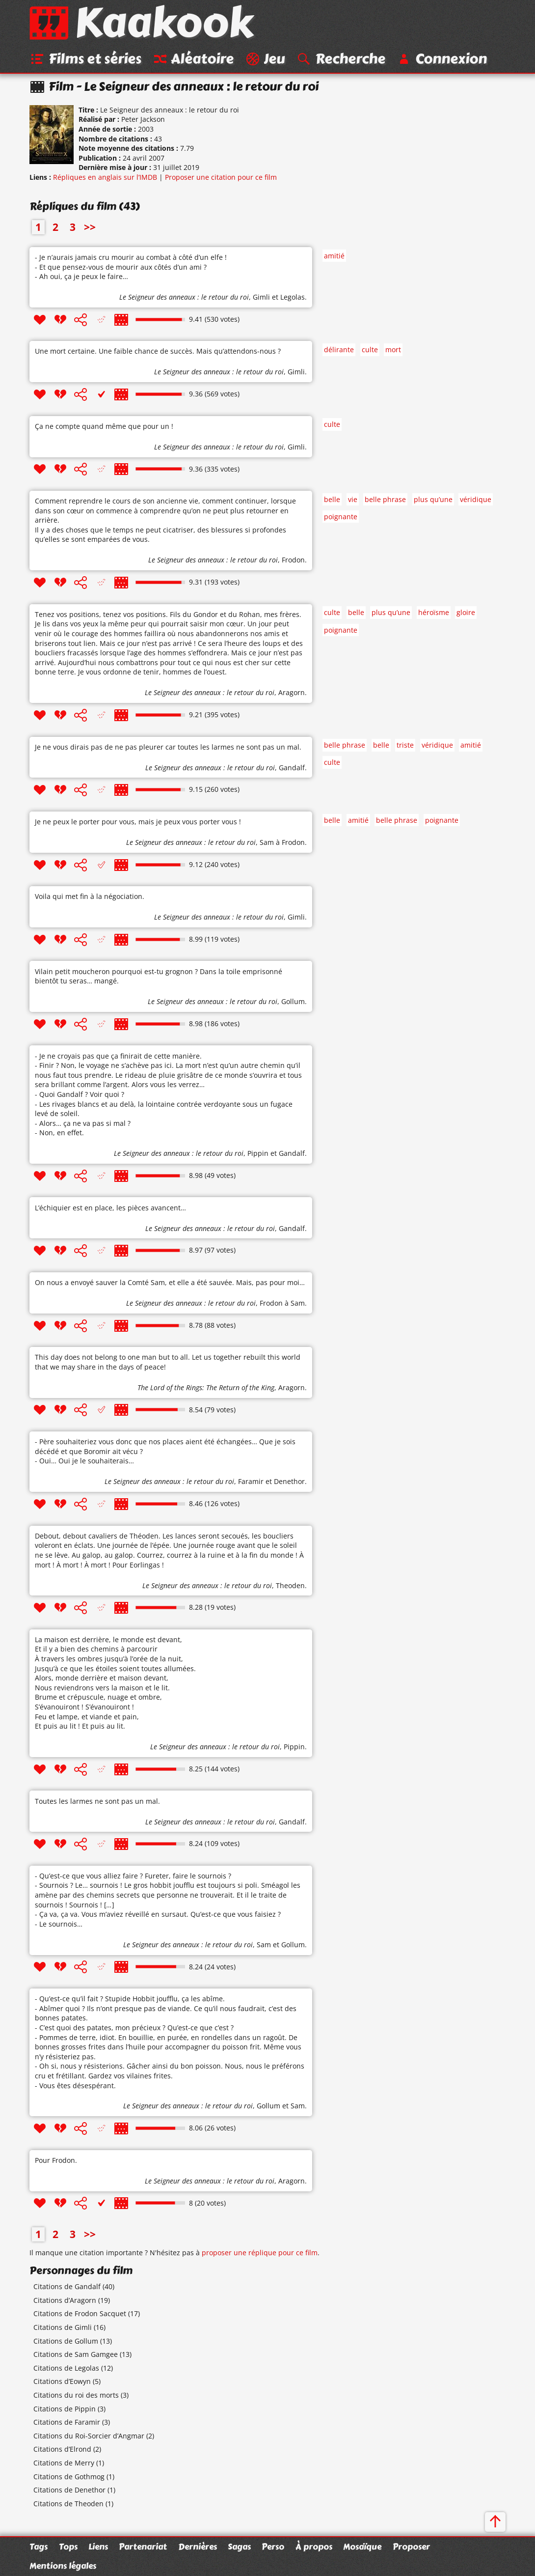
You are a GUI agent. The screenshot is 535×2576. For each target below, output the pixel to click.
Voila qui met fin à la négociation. (89, 896)
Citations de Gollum (65, 2341)
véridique (475, 499)
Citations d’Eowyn (62, 2381)
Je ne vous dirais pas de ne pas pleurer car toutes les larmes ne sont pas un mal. (168, 747)
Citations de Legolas (66, 2368)
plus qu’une (433, 499)
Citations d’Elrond (62, 2449)
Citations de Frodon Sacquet (79, 2314)
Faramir (251, 1481)
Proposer (411, 2546)
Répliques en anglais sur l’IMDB (105, 177)
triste (405, 745)
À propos (313, 2546)
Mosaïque (362, 2546)
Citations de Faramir (66, 2422)
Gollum (293, 1002)
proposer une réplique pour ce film (260, 2253)
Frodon (293, 560)
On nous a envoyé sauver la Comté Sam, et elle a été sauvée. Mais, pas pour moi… (170, 1283)
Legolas (292, 297)
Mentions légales (62, 2565)
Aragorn (291, 693)
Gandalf (292, 768)
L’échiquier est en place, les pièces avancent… (110, 1208)
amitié (334, 255)
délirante (339, 350)
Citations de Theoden (68, 2504)
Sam (267, 842)
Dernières (197, 2546)
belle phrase (385, 499)
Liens (98, 2546)
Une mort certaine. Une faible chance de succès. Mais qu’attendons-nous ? (158, 351)
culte (370, 350)
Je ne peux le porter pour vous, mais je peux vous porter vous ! (138, 822)
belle (332, 499)
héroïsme (433, 612)
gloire (465, 612)
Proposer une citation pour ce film (221, 177)
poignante (340, 517)
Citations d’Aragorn (64, 2300)
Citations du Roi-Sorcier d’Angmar (88, 2436)
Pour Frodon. (56, 2160)
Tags (38, 2546)
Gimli (261, 297)
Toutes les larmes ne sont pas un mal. (97, 1801)
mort (393, 350)
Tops (68, 2546)
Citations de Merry (63, 2463)
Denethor (289, 1481)
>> (90, 227)
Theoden (290, 1585)
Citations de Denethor (69, 2490)
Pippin (257, 1153)
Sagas (239, 2546)
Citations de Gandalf (67, 2287)
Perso (273, 2546)
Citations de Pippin (64, 2408)
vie (352, 499)
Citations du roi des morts (76, 2395)
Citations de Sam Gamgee (75, 2354)
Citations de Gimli (62, 2327)
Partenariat (143, 2546)
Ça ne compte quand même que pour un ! (104, 426)
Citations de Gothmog (69, 2476)
